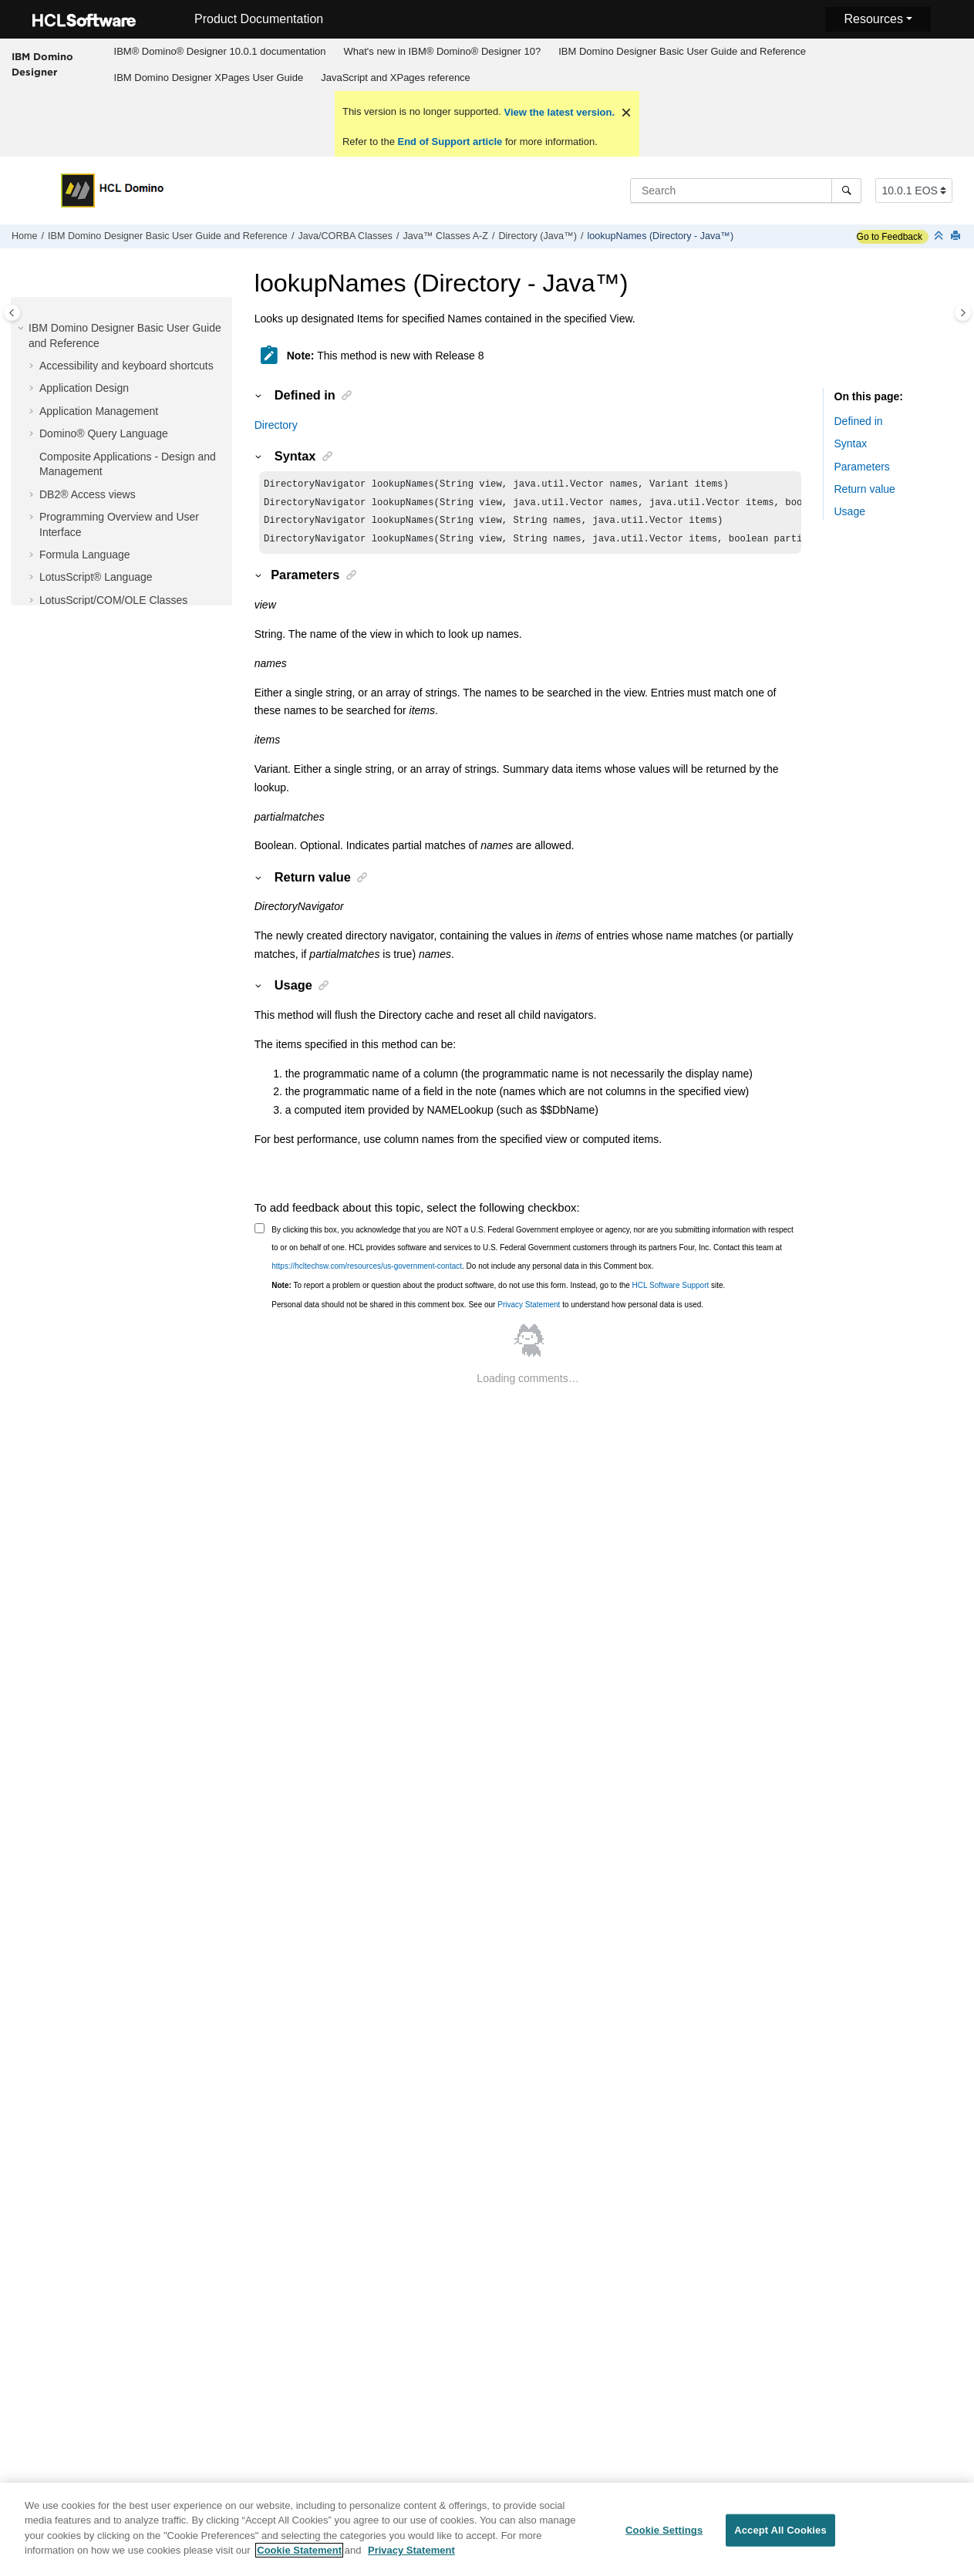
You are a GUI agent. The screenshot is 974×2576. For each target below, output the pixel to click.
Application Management (98, 411)
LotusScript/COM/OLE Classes (113, 600)
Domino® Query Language (103, 433)
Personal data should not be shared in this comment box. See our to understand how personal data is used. (487, 1311)
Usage (849, 511)
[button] (22, 328)
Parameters (862, 466)
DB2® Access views (87, 494)
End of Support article (450, 141)
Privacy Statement (528, 1311)
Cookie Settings (664, 2537)
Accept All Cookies (780, 2537)
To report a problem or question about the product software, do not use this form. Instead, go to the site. (498, 1291)
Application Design (84, 388)
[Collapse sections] (940, 236)
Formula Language (84, 554)
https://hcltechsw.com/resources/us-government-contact (366, 1272)
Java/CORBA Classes (345, 236)
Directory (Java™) (537, 236)
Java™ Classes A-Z (445, 236)
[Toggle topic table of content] (963, 313)
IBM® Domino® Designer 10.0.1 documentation (220, 51)
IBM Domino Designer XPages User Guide (209, 77)
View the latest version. (558, 112)
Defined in (858, 421)
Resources (873, 18)
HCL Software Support (670, 1291)
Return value (864, 489)
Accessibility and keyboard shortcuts (126, 365)
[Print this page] (957, 236)
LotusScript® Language (96, 577)
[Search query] (745, 190)
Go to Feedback (889, 236)
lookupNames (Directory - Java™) (660, 236)
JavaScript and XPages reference (395, 77)
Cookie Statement (299, 2558)
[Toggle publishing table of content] (12, 313)
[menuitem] (220, 52)
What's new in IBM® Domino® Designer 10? (442, 51)
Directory (276, 425)
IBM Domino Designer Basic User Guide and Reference (682, 51)
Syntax (851, 443)
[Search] (846, 190)
